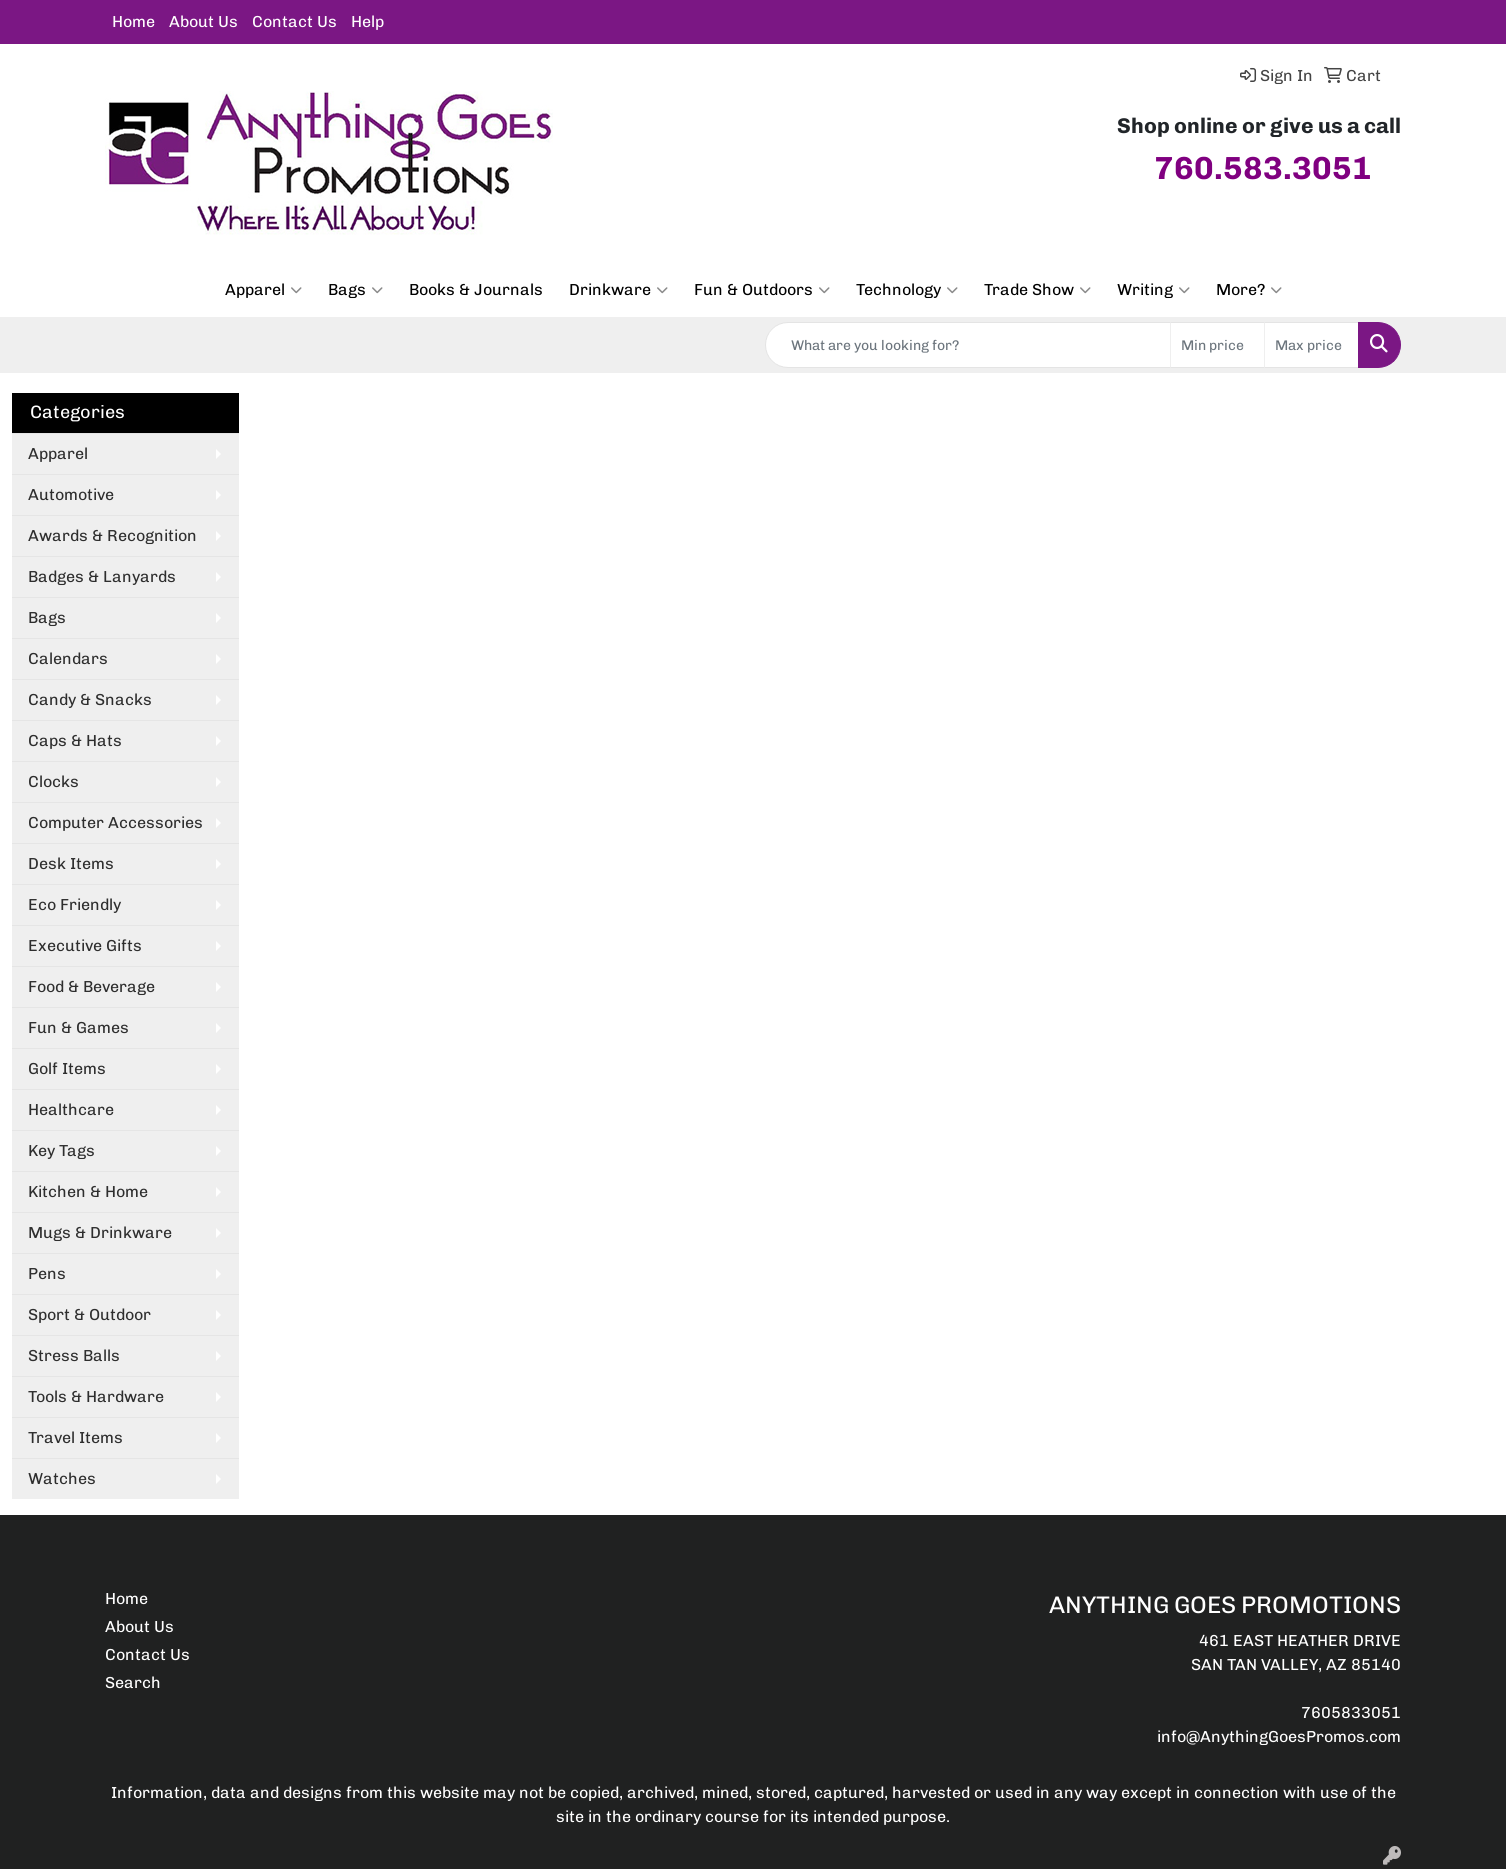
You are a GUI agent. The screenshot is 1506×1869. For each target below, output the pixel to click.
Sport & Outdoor (89, 1314)
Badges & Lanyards (102, 576)
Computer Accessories (115, 822)
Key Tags (61, 1150)
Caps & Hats (75, 740)
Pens (47, 1273)
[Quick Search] (968, 345)
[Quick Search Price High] (1311, 345)
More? (1249, 290)
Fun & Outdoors (762, 290)
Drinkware (618, 290)
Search (133, 1682)
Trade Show (1037, 290)
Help (367, 21)
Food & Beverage (91, 986)
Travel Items (75, 1437)
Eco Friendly (74, 904)
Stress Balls (74, 1355)
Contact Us (294, 21)
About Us (203, 21)
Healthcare (71, 1109)
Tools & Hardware (96, 1396)
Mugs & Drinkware (100, 1232)
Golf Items (67, 1068)
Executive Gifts (85, 945)
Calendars (68, 658)
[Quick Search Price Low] (1217, 345)
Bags (355, 290)
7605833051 (1351, 1712)
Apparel (263, 290)
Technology (907, 290)
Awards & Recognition (112, 535)
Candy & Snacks (90, 699)
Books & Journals (476, 289)
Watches (62, 1478)
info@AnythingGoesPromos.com (1279, 1736)
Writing (1153, 290)
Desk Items (71, 863)
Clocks (53, 781)
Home (133, 21)
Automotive (71, 494)
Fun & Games (78, 1027)
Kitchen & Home (88, 1191)
